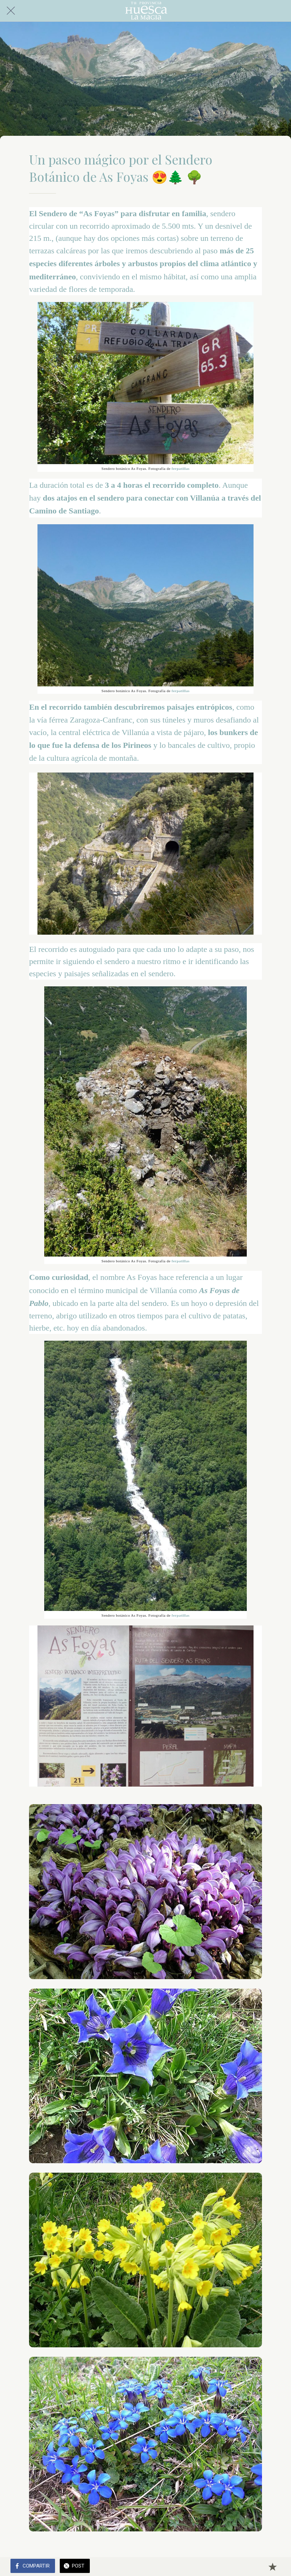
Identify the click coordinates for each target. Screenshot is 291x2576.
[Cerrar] (11, 11)
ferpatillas (180, 468)
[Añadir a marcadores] (272, 2566)
